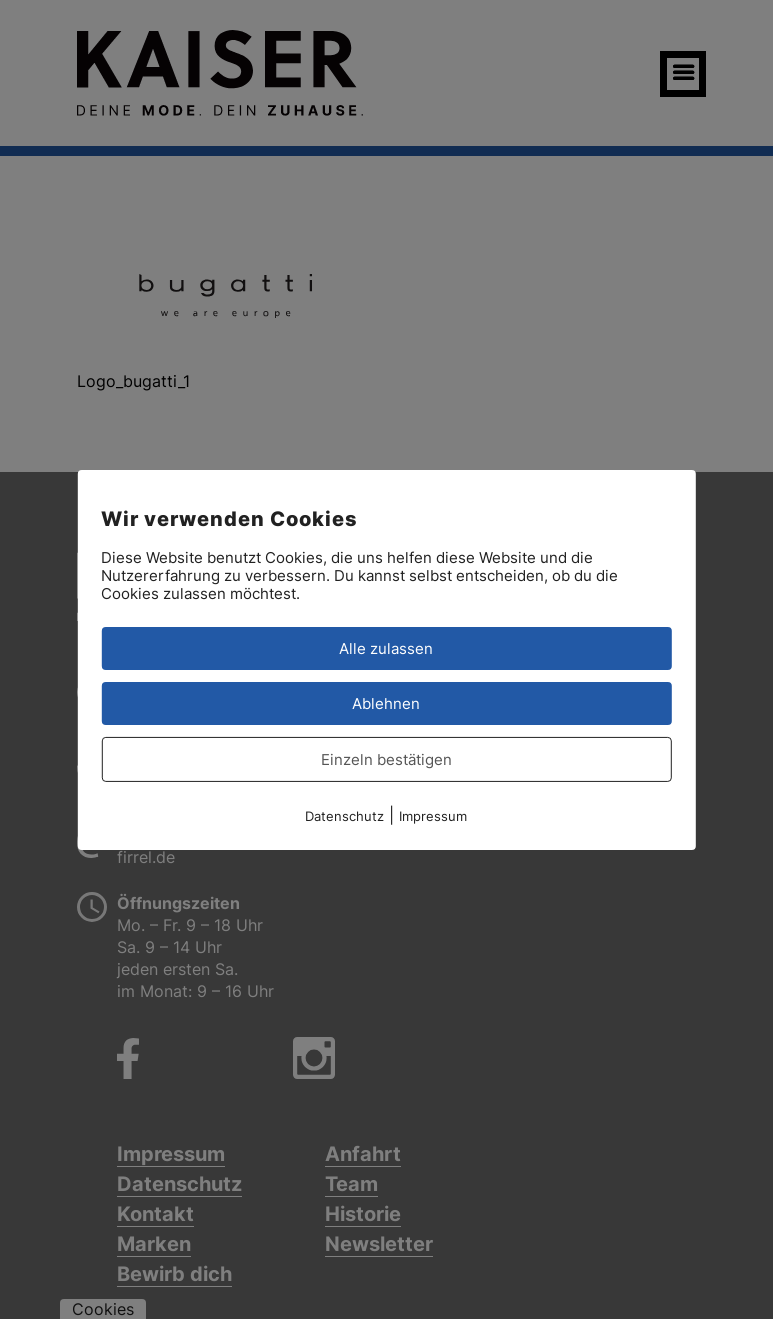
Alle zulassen (386, 647)
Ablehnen (386, 702)
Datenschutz (344, 815)
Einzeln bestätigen (386, 758)
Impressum (433, 815)
